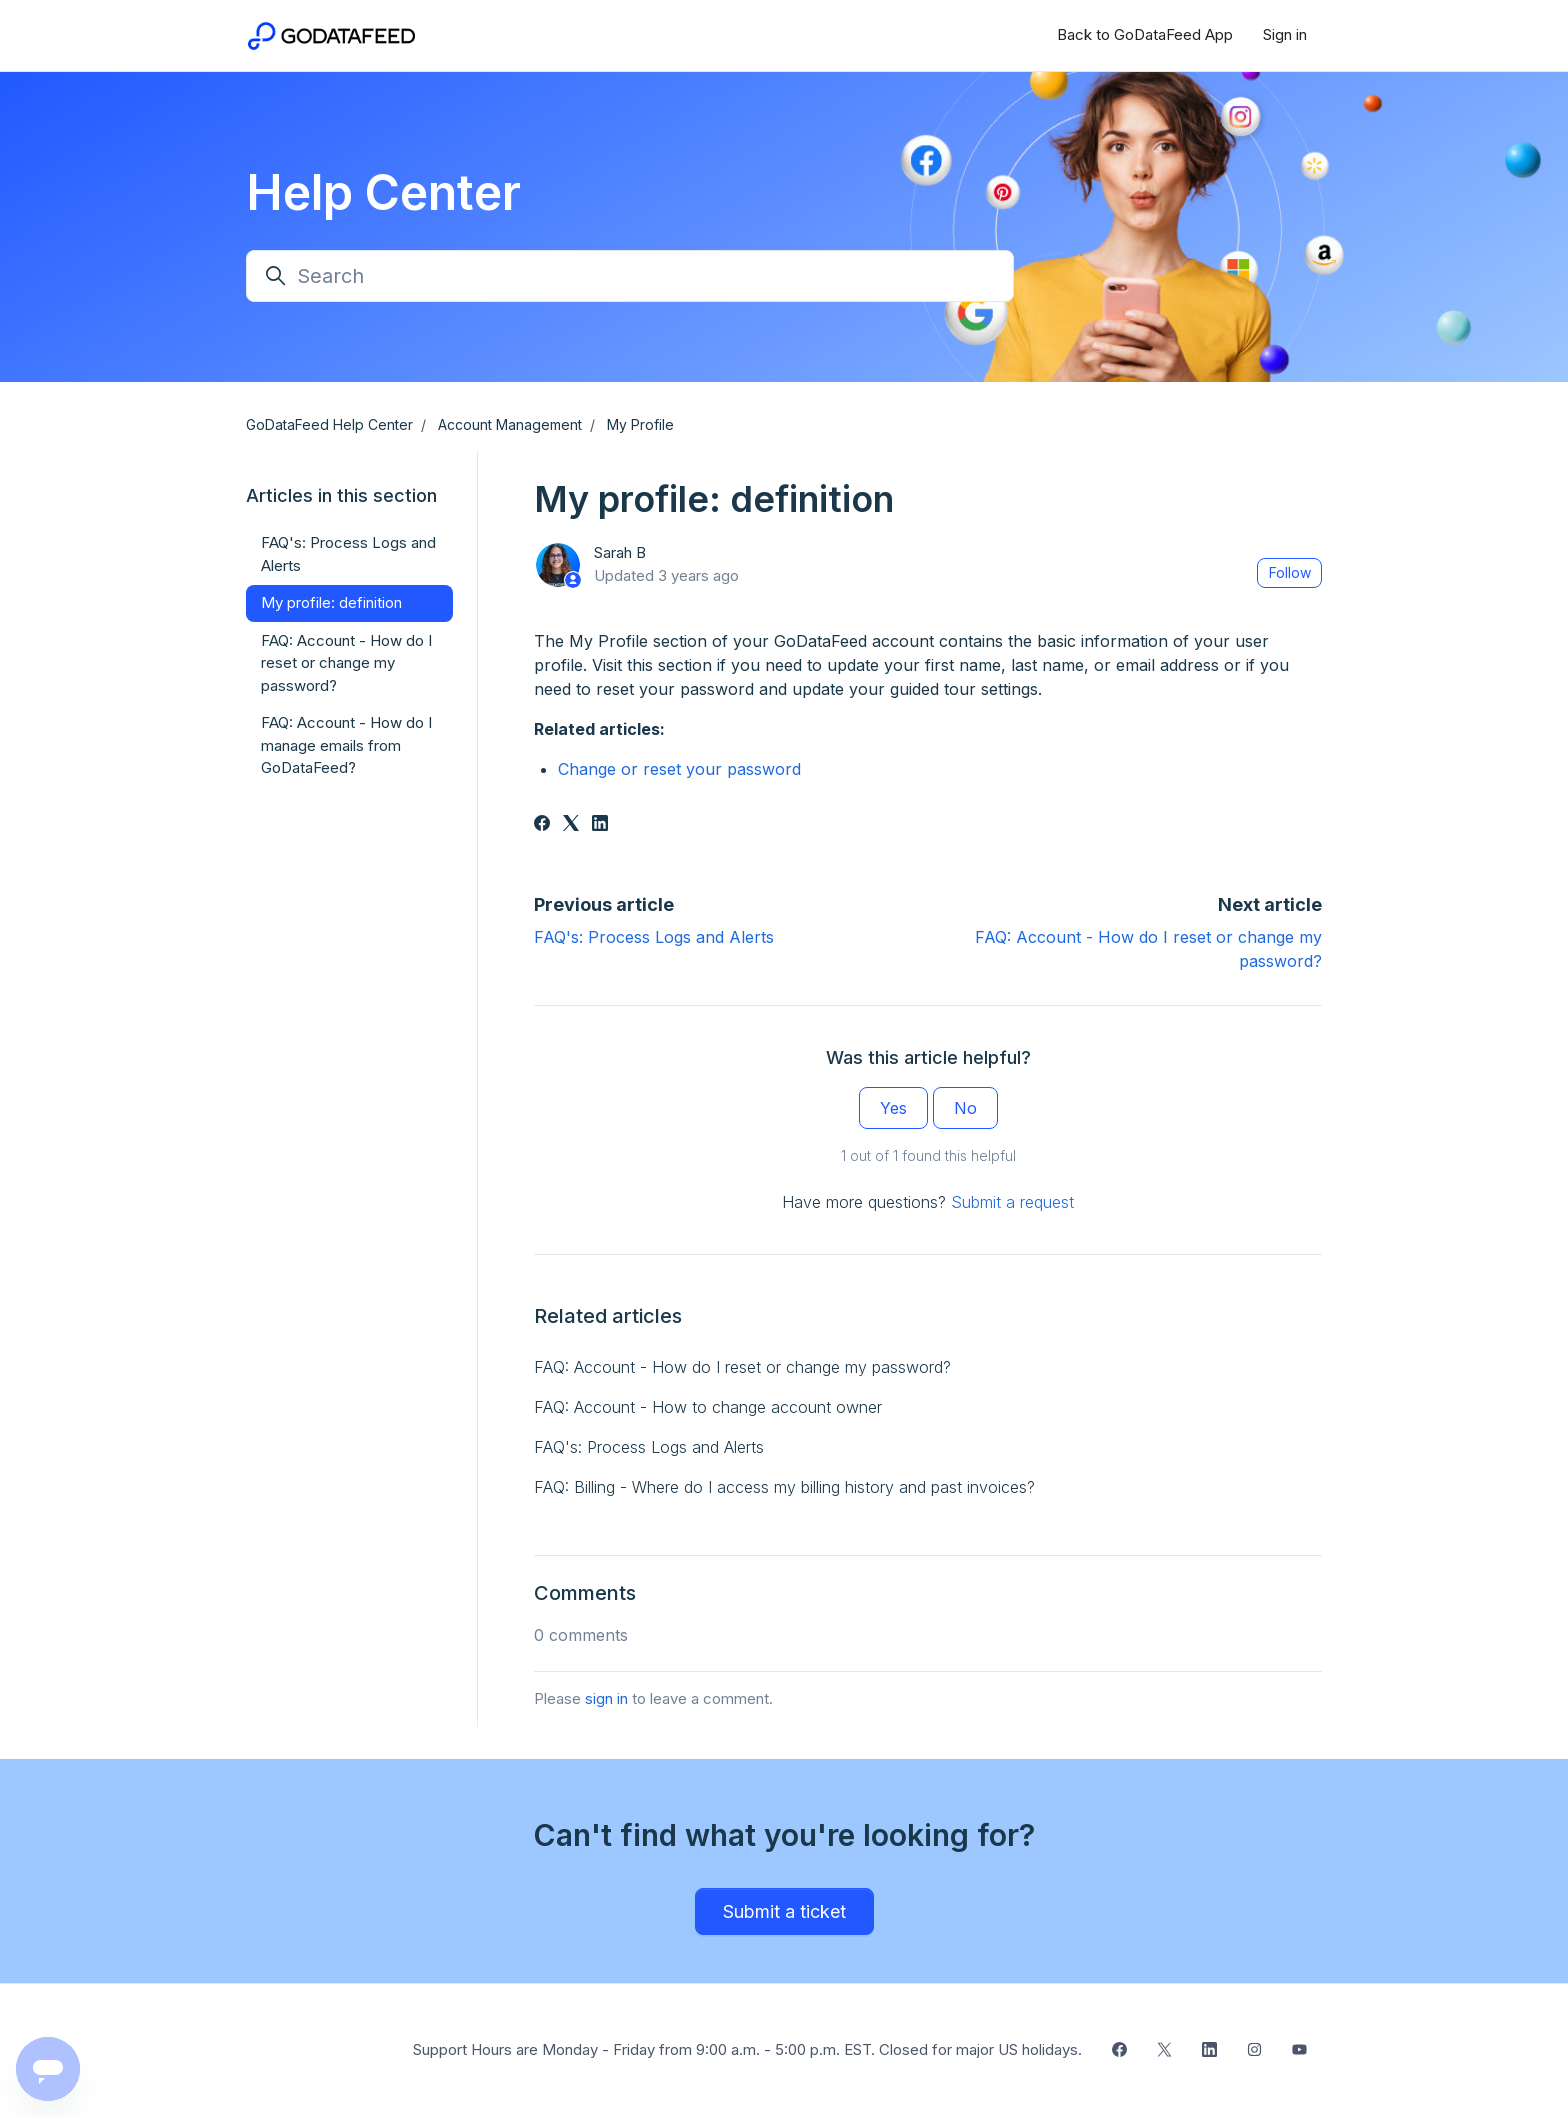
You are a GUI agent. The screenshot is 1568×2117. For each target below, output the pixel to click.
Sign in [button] (1285, 34)
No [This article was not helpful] (965, 1108)
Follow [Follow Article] (1290, 572)
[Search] (630, 276)
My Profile (640, 424)
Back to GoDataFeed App (1145, 34)
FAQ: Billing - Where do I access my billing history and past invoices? (784, 1487)
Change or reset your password (679, 769)
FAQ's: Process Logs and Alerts (654, 937)
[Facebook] (542, 825)
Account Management (510, 424)
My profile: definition (331, 602)
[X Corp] (571, 825)
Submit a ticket (784, 1911)
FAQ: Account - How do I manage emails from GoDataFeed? (346, 745)
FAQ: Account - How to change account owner (708, 1407)
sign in (606, 1698)
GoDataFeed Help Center (329, 424)
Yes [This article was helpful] (893, 1108)
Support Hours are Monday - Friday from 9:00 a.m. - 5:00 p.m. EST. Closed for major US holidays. (747, 2049)
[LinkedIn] (600, 825)
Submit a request (1012, 1202)
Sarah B (620, 552)
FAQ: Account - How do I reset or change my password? (742, 1367)
